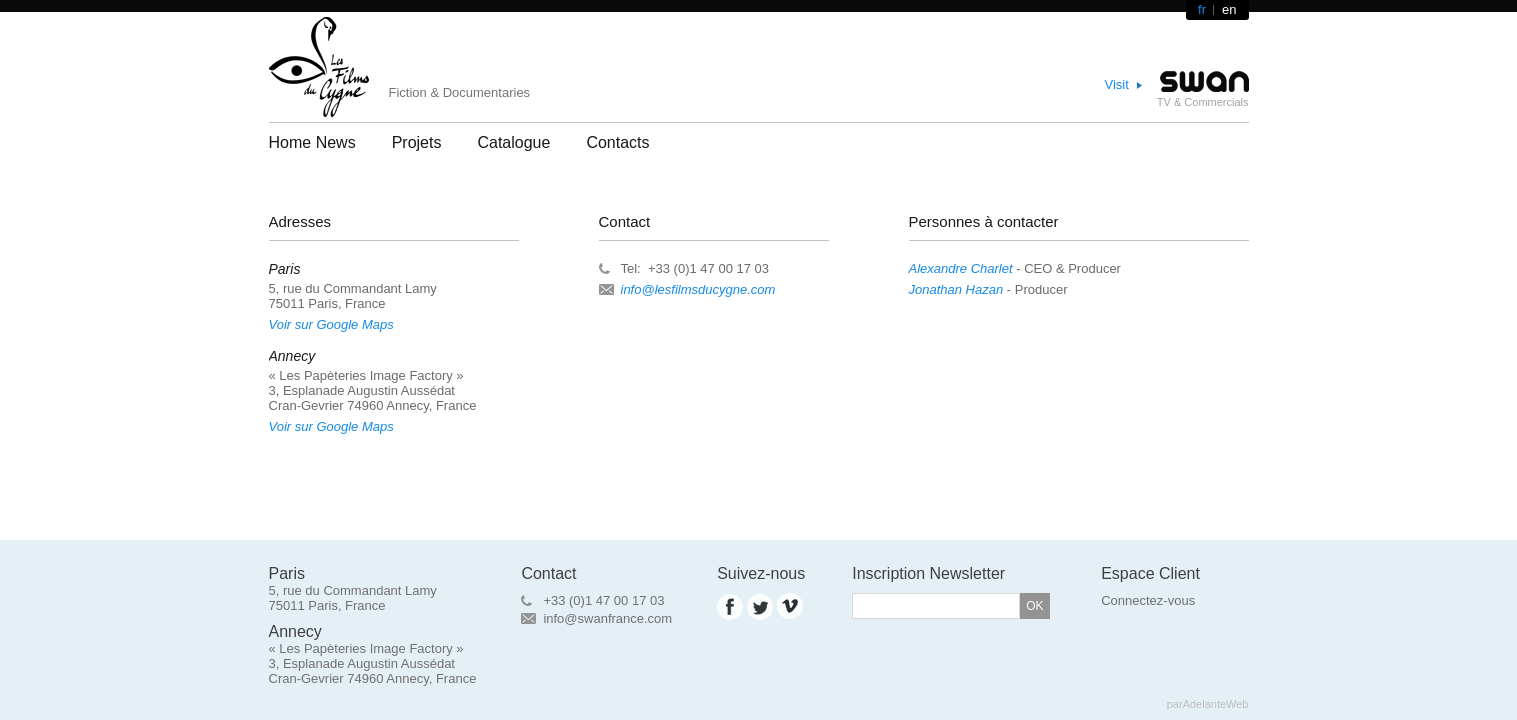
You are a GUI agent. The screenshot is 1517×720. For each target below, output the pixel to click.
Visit (1117, 84)
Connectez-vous (1148, 600)
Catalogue (513, 142)
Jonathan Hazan (956, 289)
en (1229, 9)
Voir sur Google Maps (331, 324)
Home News (312, 142)
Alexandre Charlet (961, 268)
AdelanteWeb (1216, 704)
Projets (417, 142)
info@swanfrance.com (607, 618)
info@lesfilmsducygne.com (698, 289)
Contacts (617, 142)
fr (1202, 9)
